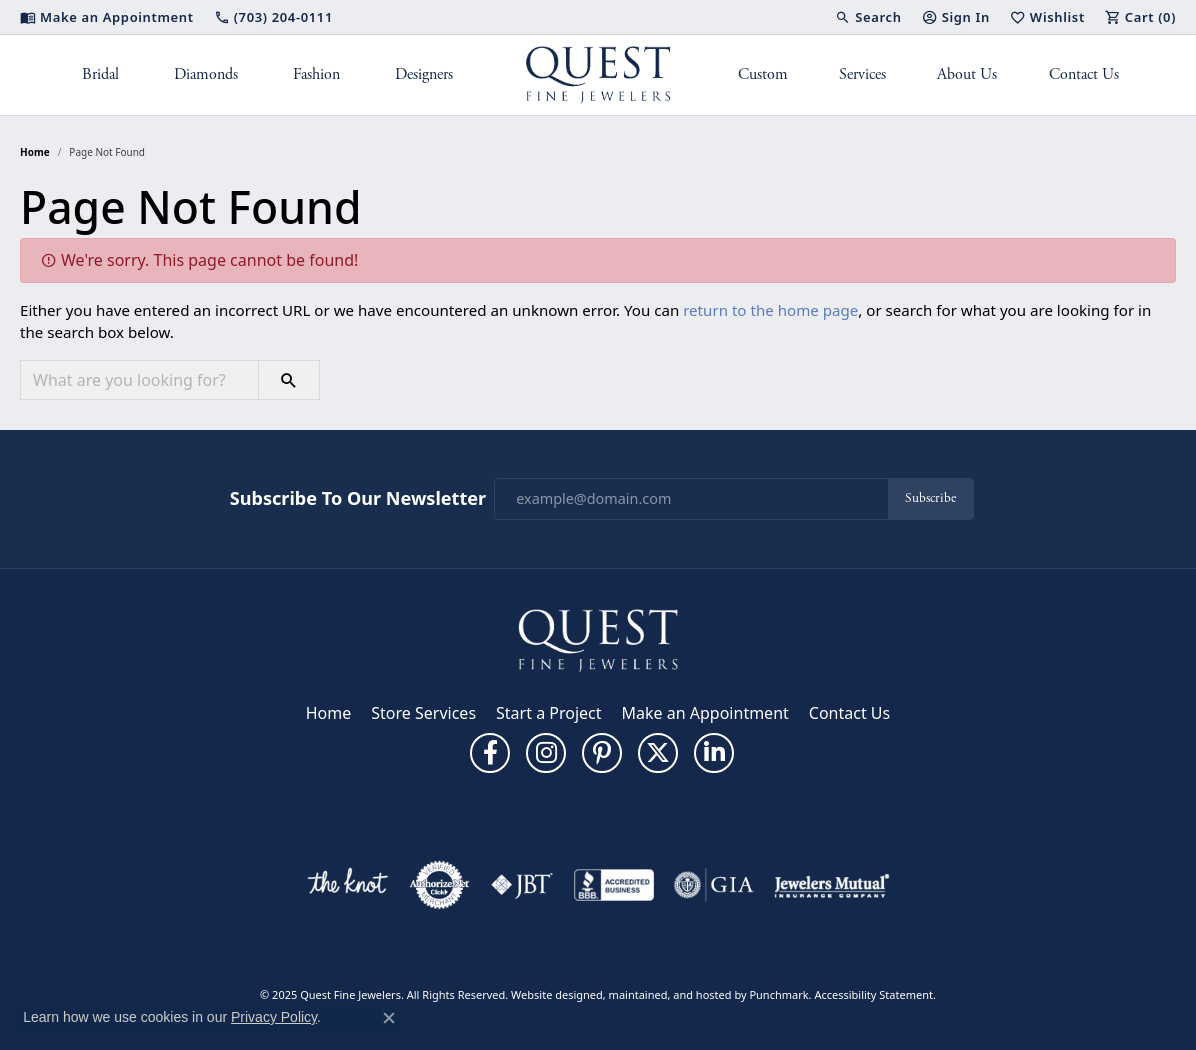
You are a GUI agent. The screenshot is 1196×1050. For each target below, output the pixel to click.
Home (35, 152)
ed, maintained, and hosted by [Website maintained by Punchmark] (670, 994)
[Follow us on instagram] (546, 753)
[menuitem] (347, 885)
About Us (967, 74)
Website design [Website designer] (550, 994)
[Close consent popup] (389, 1018)
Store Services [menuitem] (423, 713)
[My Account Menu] (956, 17)
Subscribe (930, 498)
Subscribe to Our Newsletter (358, 499)
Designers (424, 74)
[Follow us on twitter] (658, 753)
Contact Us (1084, 74)
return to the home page (770, 310)
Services (862, 74)
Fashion (316, 74)
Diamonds (206, 74)
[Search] (868, 17)
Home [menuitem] (329, 713)
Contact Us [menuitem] (849, 713)
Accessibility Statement (873, 994)
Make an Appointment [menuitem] (705, 713)
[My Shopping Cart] (1140, 17)
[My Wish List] (1047, 17)
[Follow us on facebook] (490, 753)
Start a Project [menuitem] (548, 713)
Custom (763, 74)
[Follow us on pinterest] (602, 753)
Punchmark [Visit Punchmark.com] (778, 994)
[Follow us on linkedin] (714, 753)
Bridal (100, 74)
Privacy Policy (274, 1017)
